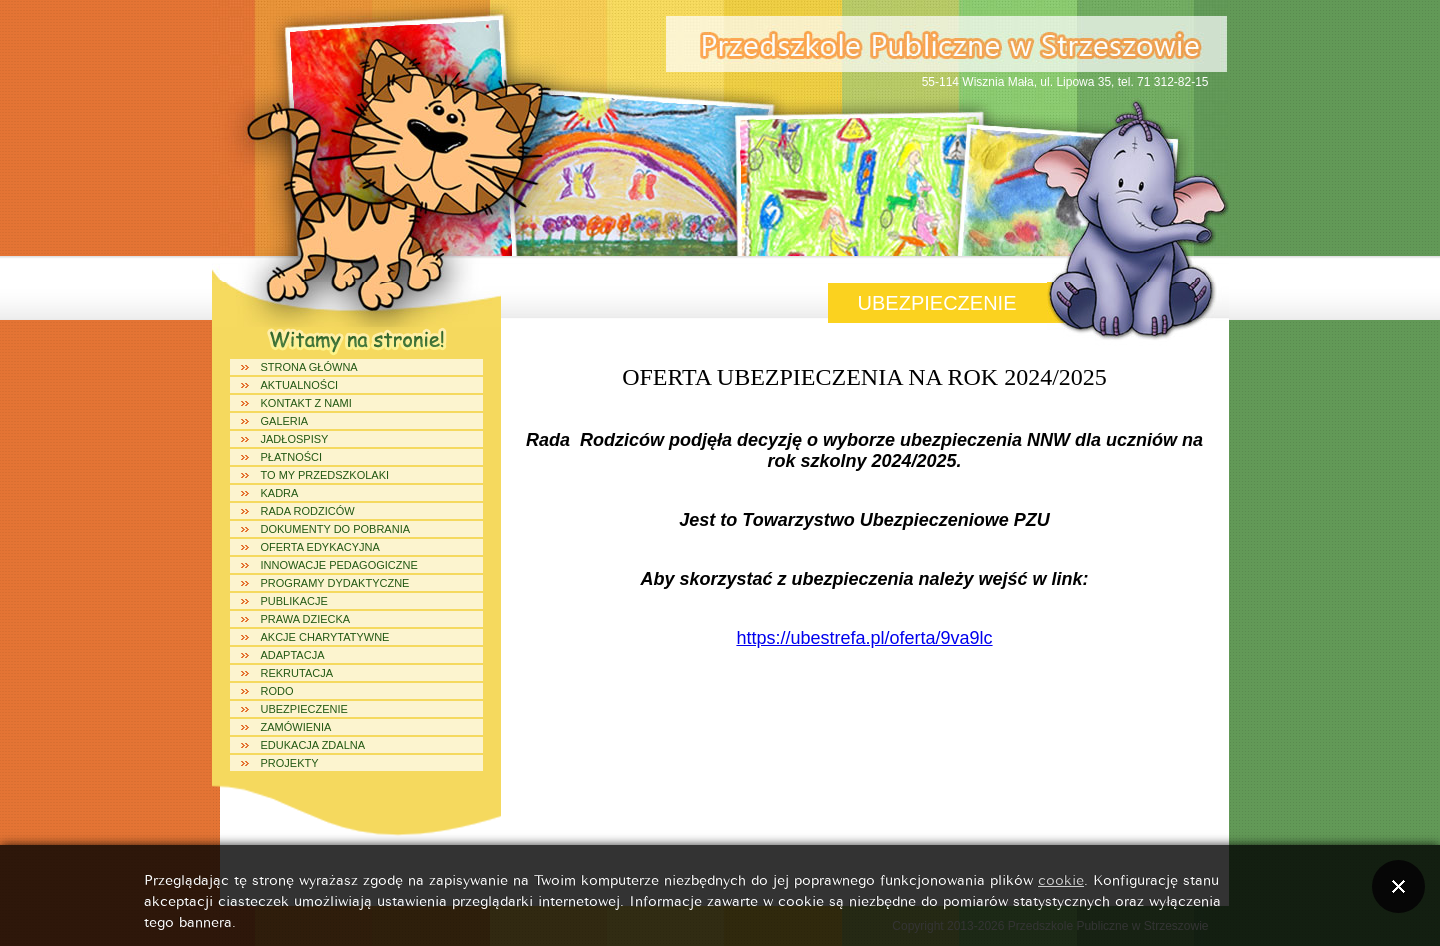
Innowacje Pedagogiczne (339, 565)
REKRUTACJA (297, 673)
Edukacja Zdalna (313, 745)
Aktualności (300, 385)
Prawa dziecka (306, 619)
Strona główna (309, 367)
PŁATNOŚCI (292, 457)
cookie (1061, 878)
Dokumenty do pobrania (336, 529)
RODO (277, 691)
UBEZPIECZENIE (304, 709)
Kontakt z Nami (306, 403)
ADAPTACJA (293, 655)
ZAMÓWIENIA (296, 727)
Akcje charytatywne (325, 637)
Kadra (280, 493)
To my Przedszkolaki (325, 475)
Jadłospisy (295, 439)
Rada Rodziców (308, 511)
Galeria (285, 421)
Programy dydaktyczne (335, 583)
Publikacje (294, 601)
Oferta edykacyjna (320, 547)
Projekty (290, 763)
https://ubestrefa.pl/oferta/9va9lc (864, 638)
